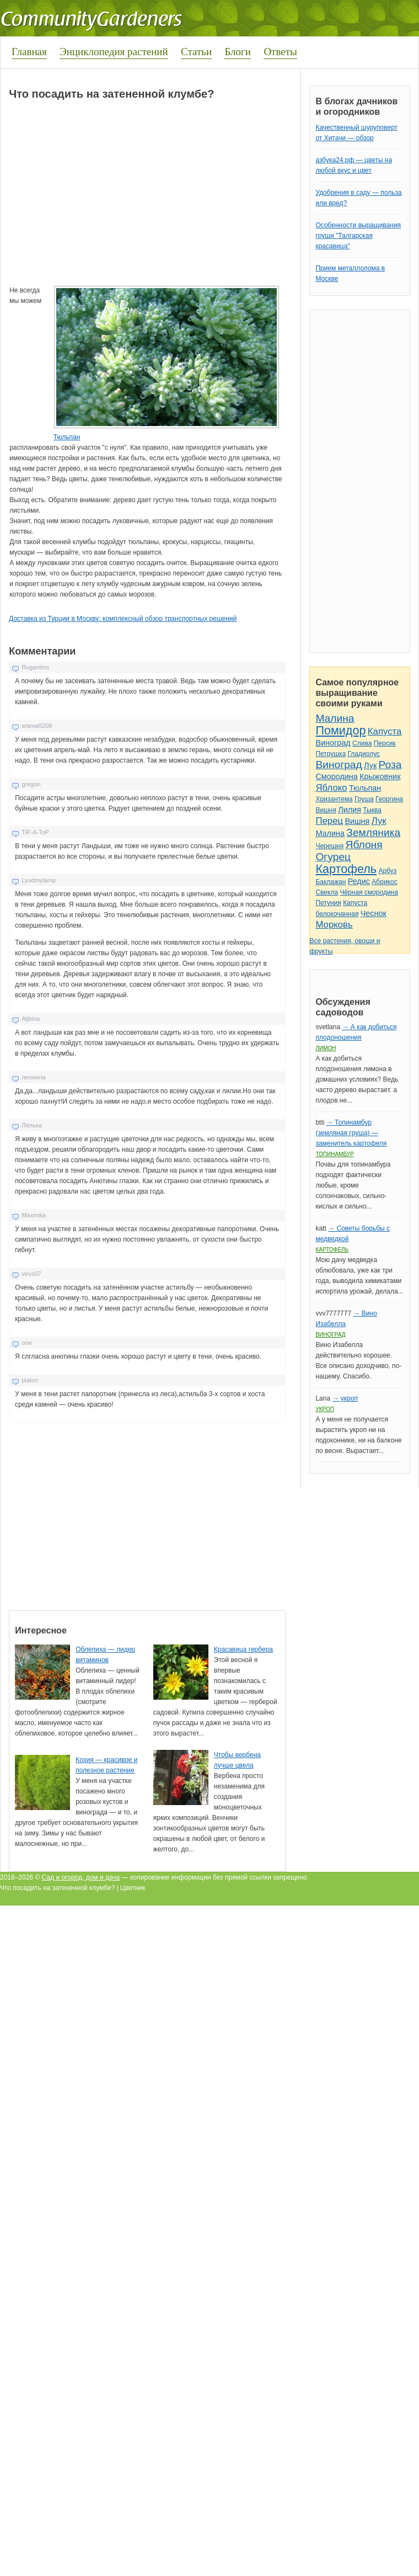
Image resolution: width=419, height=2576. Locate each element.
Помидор (340, 730)
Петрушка (330, 754)
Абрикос (384, 882)
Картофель (346, 869)
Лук (370, 765)
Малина (334, 718)
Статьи (196, 51)
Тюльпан (66, 437)
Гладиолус (364, 754)
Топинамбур (334, 1154)
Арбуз (387, 871)
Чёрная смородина (369, 892)
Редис (359, 881)
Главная (29, 51)
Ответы (280, 51)
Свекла (326, 892)
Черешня (329, 846)
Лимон (325, 1048)
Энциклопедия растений (114, 51)
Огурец (333, 857)
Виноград (332, 742)
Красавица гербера (243, 1649)
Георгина (389, 799)
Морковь (333, 924)
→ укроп (344, 1398)
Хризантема (333, 799)
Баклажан (330, 882)
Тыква (372, 810)
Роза (390, 764)
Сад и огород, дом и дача (81, 1877)
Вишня (325, 810)
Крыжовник (379, 776)
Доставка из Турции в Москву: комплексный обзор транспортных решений (123, 618)
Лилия (349, 809)
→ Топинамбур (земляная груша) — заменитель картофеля (350, 1133)
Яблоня (364, 844)
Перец (329, 821)
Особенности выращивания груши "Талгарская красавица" (358, 235)
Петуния (328, 903)
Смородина (336, 776)
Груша (364, 799)
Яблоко (331, 788)
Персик (385, 743)
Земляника (373, 832)
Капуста (385, 731)
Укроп (324, 1409)
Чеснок (373, 913)
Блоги (237, 51)
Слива (362, 743)
